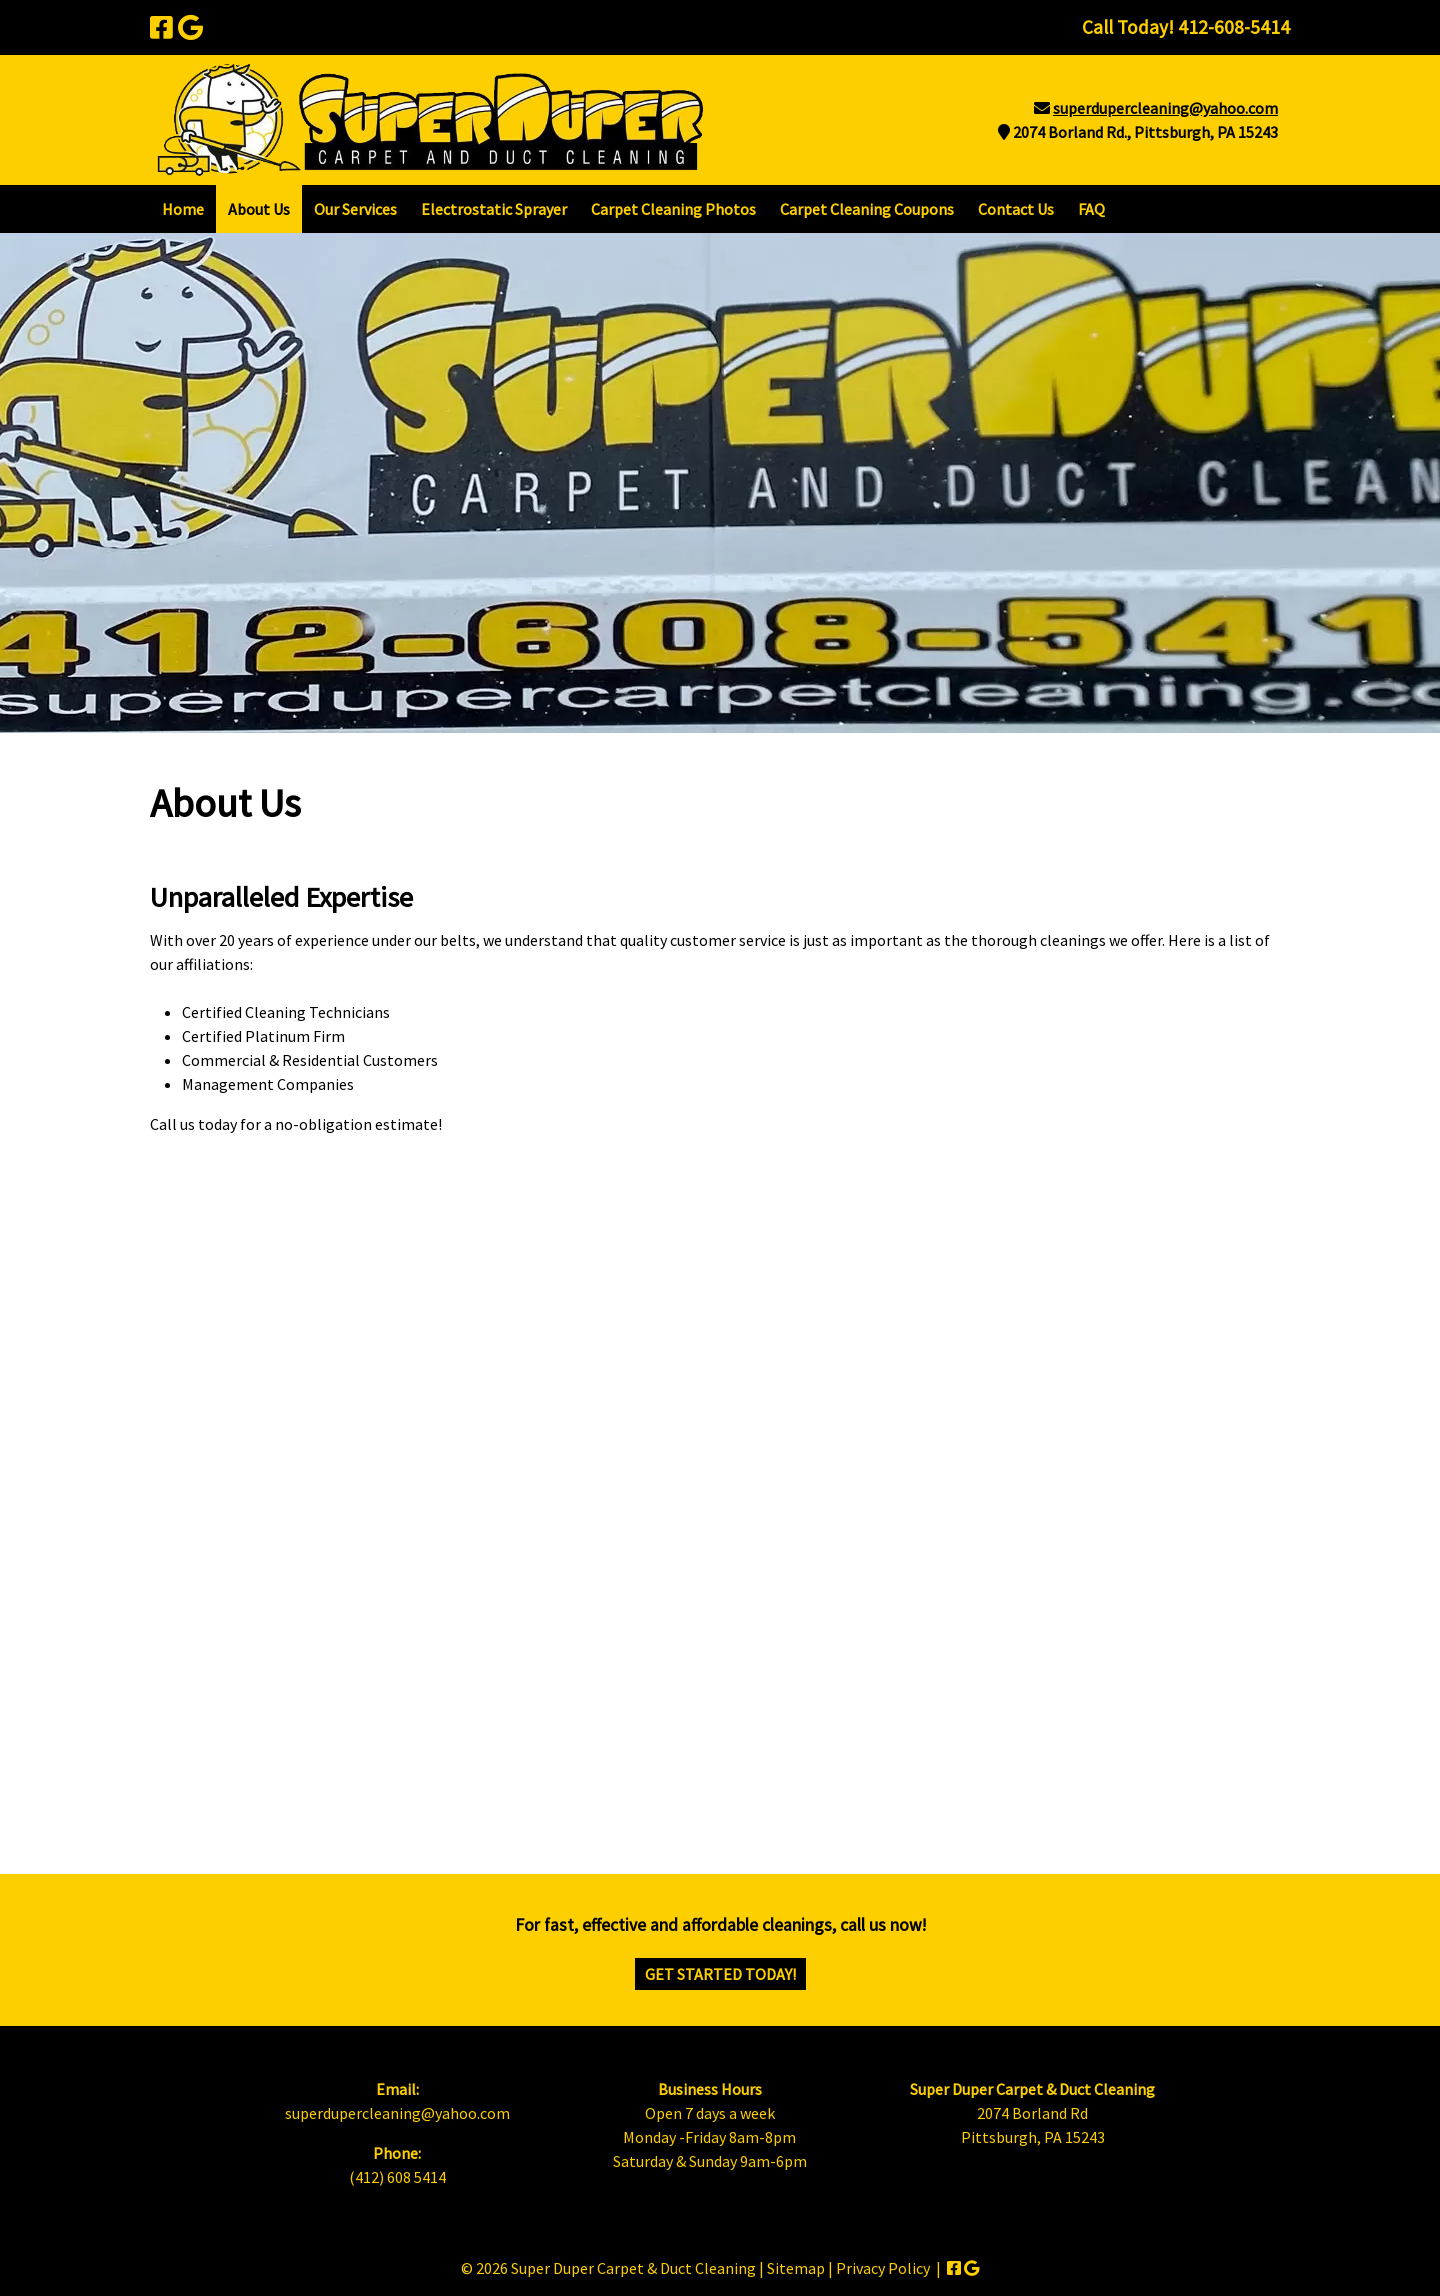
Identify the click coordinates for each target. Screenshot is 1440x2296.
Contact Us (1016, 209)
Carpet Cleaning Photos (673, 209)
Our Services (355, 209)
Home (183, 209)
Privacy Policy (883, 2268)
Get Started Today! (720, 1974)
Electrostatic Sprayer (494, 209)
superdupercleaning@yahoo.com (1165, 108)
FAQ (1091, 209)
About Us (259, 209)
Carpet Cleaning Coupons (867, 209)
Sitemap (796, 2268)
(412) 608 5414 (397, 2177)
